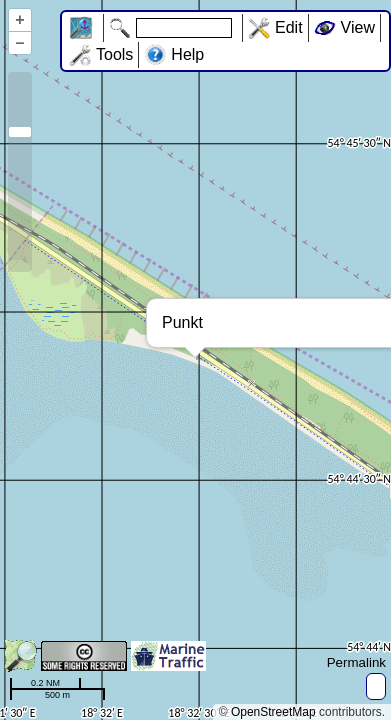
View (358, 27)
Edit (289, 27)
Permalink (356, 662)
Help (187, 54)
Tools (114, 54)
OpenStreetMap (273, 712)
